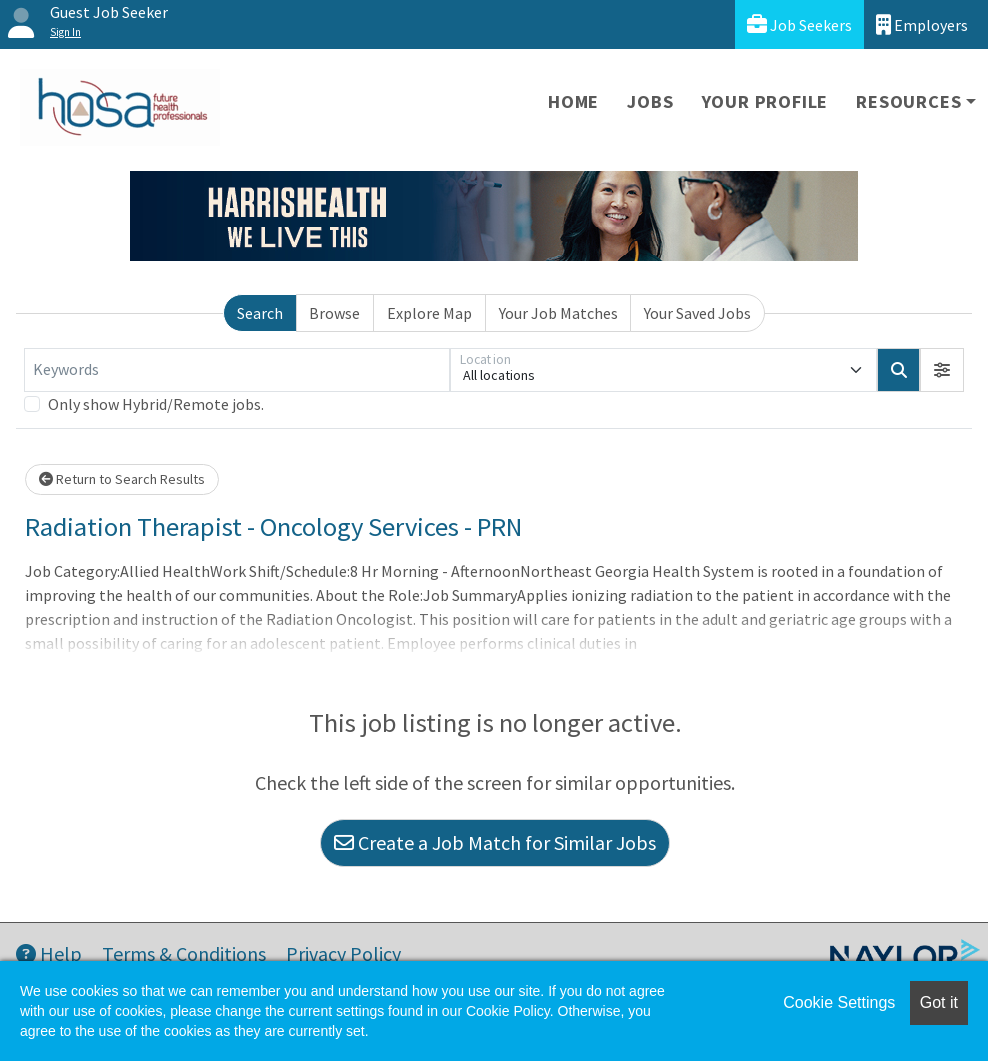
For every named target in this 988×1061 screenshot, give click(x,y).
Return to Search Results (122, 479)
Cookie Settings (839, 1002)
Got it (939, 1002)
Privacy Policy (343, 953)
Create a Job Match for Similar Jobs (495, 842)
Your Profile (765, 101)
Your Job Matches (558, 313)
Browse (334, 313)
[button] (942, 370)
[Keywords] (237, 370)
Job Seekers (799, 24)
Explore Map (429, 313)
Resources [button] (908, 101)
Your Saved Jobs (697, 313)
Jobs (650, 101)
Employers (922, 24)
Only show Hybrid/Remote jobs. (156, 404)
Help (49, 953)
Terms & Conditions (184, 953)
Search (260, 313)
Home (573, 101)
